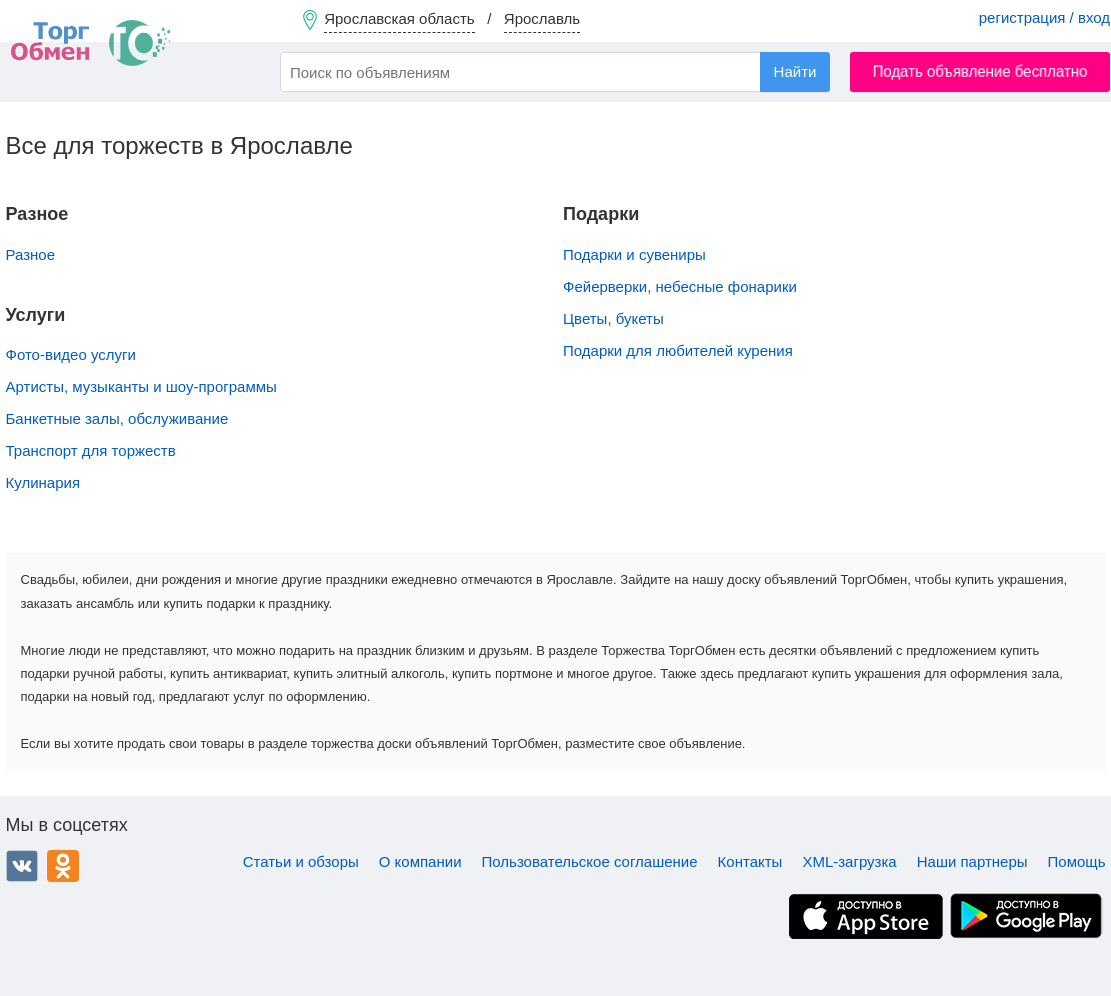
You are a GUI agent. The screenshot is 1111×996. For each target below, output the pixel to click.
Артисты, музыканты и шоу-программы (141, 386)
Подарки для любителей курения (678, 350)
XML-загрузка (849, 861)
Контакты (750, 861)
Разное (31, 254)
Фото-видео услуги (71, 354)
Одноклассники (63, 866)
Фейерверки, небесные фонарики (680, 286)
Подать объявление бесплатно (980, 71)
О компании (420, 861)
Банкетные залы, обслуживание (117, 418)
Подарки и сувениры (634, 254)
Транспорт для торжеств (91, 450)
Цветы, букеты (613, 318)
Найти (795, 71)
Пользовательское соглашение (590, 861)
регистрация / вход (1044, 17)
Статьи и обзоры (301, 861)
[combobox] (555, 72)
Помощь (1077, 861)
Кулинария (43, 482)
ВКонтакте (22, 866)
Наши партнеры (972, 861)
